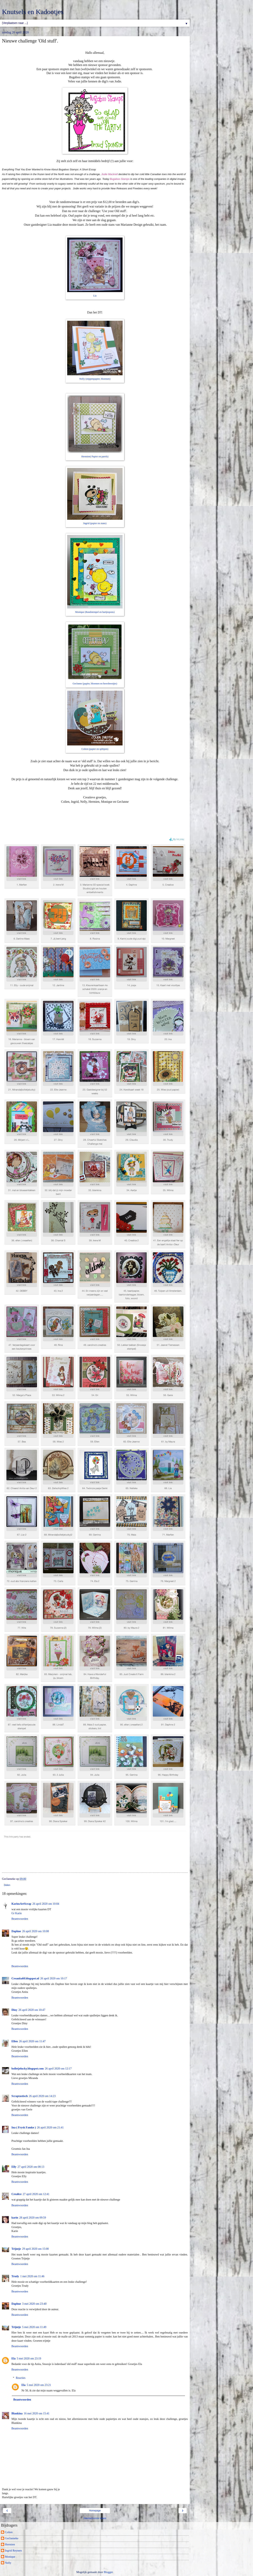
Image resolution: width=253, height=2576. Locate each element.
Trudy (15, 2276)
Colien (8, 2532)
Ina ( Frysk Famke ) (23, 2127)
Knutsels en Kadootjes (32, 11)
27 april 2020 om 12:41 (36, 2194)
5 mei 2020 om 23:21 (39, 2384)
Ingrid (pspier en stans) (94, 523)
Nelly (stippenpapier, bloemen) (94, 378)
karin (14, 2217)
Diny (14, 2009)
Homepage (95, 2510)
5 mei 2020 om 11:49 (34, 2327)
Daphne (16, 1931)
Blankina (17, 2413)
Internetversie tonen (95, 2518)
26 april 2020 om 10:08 (35, 1931)
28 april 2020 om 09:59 (32, 2217)
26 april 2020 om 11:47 (32, 2041)
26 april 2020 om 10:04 (45, 1903)
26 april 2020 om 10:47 (32, 2009)
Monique (10, 2556)
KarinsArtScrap (21, 1903)
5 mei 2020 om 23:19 (29, 2358)
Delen (7, 1885)
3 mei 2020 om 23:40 (34, 2303)
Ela (13, 2358)
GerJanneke (11, 2538)
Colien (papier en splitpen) (94, 749)
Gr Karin (16, 1913)
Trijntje (16, 2248)
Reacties (20, 2377)
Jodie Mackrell (109, 174)
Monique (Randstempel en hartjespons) (94, 612)
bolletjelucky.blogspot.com (27, 2068)
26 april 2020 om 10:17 (53, 1978)
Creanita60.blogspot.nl (25, 1978)
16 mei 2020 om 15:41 (36, 2413)
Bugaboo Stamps (119, 178)
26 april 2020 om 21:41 (50, 2127)
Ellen (14, 2041)
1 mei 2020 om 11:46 (32, 2276)
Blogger (108, 2572)
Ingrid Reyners (13, 2550)
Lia (95, 295)
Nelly (8, 2562)
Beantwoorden (19, 1918)
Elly (13, 2166)
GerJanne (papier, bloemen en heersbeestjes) (95, 683)
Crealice (16, 2194)
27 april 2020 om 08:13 (31, 2166)
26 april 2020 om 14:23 (42, 2096)
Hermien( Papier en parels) (95, 456)
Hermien (10, 2544)
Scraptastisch (19, 2096)
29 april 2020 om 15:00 (35, 2248)
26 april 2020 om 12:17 (58, 2068)
